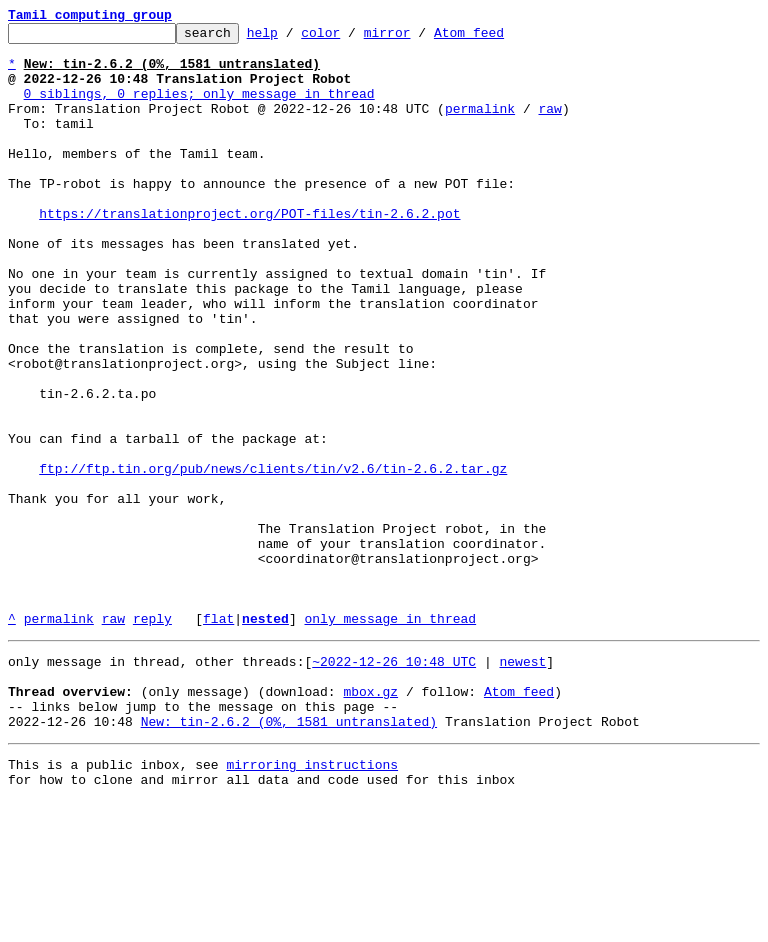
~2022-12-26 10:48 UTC (394, 784)
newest (522, 784)
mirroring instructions (312, 902)
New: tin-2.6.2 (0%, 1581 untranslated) (289, 856)
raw (549, 126)
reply (152, 738)
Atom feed (500, 38)
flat (218, 738)
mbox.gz (370, 820)
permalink (480, 126)
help (293, 38)
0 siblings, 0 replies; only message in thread (199, 108)
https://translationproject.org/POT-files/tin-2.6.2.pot (249, 252)
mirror (418, 38)
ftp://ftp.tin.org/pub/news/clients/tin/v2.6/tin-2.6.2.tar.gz (273, 558)
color (351, 38)
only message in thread (390, 738)
